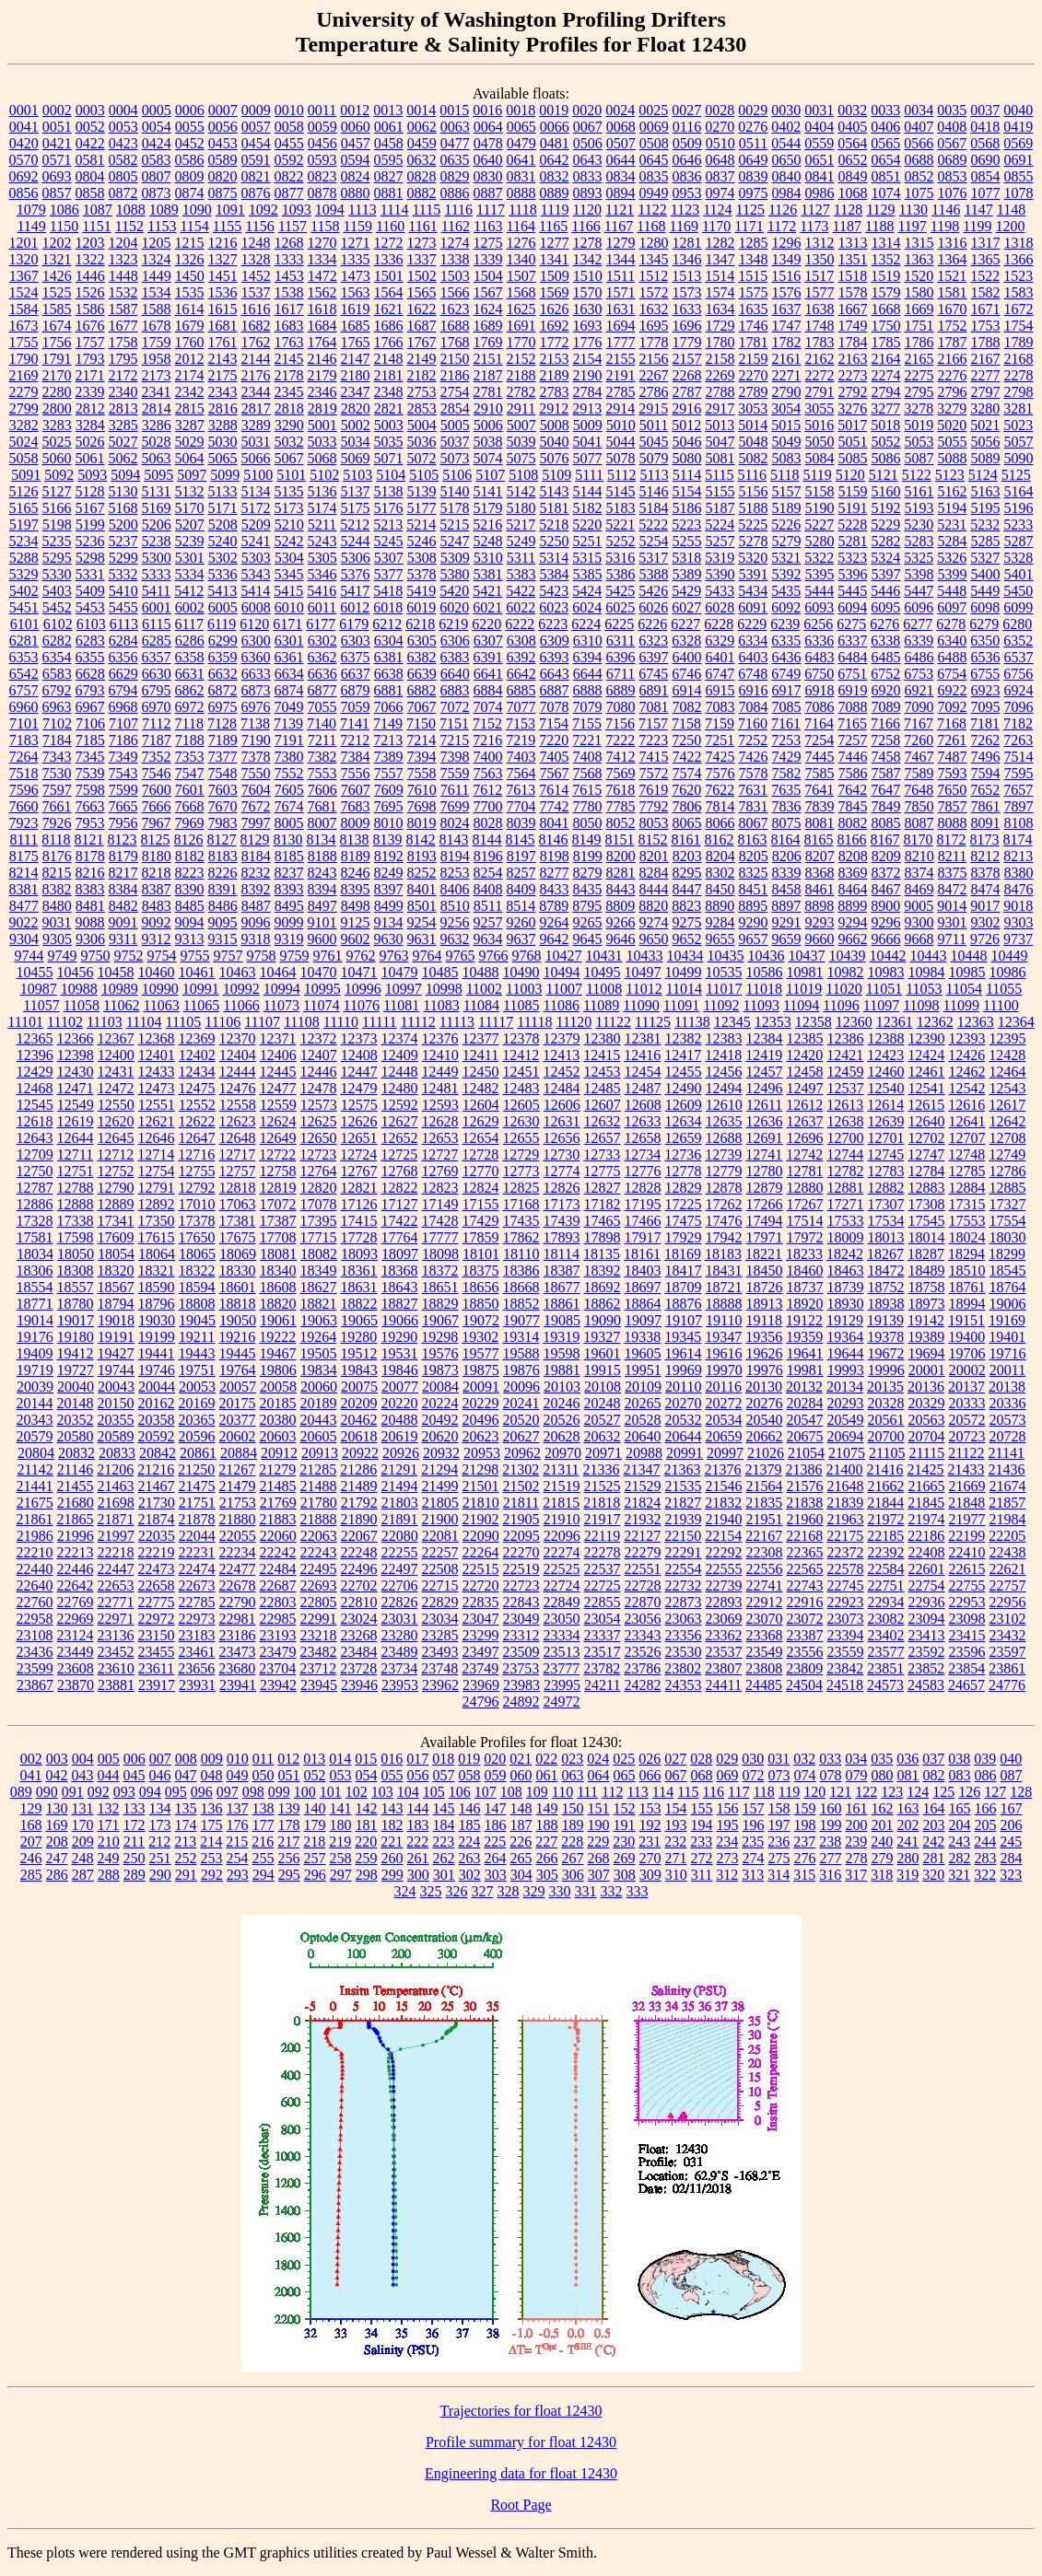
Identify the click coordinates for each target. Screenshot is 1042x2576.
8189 (355, 856)
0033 (885, 110)
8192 (389, 856)
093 (124, 1792)
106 (460, 1792)
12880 (805, 1187)
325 (431, 1891)
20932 (441, 1453)
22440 (35, 1569)
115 (687, 1792)
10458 (116, 972)
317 (856, 1874)
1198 (945, 226)
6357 (156, 657)
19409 (35, 1353)
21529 (643, 1486)
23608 (75, 1668)
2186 (455, 375)
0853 (952, 176)
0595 (389, 160)
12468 (35, 1088)
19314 (520, 1337)
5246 (422, 541)
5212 (354, 524)
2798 (1019, 392)
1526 (90, 292)
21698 (116, 1502)
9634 (488, 939)
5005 (455, 425)
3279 (951, 408)
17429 (480, 1221)
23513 (562, 1652)
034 (856, 1758)
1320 (24, 259)
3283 (57, 425)
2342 (190, 392)
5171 (223, 508)
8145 (520, 839)
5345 (289, 574)
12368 (156, 1038)
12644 (75, 1138)
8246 (355, 872)
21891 (399, 1519)
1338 (455, 259)
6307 (488, 640)
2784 (588, 392)
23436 (35, 1652)
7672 (256, 806)
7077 (521, 707)
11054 (964, 989)
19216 (236, 1337)
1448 (123, 276)
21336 (601, 1469)
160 (831, 1808)
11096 (841, 1005)
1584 (24, 309)
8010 (389, 823)
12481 (440, 1088)
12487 (643, 1088)
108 (511, 1792)
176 (238, 1825)
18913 (764, 1303)
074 (805, 1775)
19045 (197, 1320)
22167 (763, 1536)
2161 (787, 359)
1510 (588, 276)
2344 (256, 392)
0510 (720, 143)
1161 (422, 226)
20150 (116, 1403)
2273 (853, 375)
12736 (682, 1154)
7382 (322, 756)
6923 (986, 690)
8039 (521, 823)
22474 (197, 1569)
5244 (355, 541)
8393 (289, 889)
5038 (488, 441)
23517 (602, 1652)
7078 (554, 707)
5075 (521, 458)
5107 (490, 475)
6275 (851, 624)
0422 (90, 143)
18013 (886, 1237)
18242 (844, 1254)
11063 (161, 1005)
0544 (786, 143)
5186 (687, 508)
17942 (724, 1237)
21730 (156, 1502)
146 (470, 1808)
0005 (156, 110)
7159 (719, 723)
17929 (683, 1237)
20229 (480, 1403)
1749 (853, 325)
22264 (480, 1552)
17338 (75, 1221)
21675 (35, 1502)
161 (857, 1808)
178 (289, 1825)
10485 (440, 972)
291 (186, 1874)
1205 (156, 243)
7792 (654, 806)
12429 (35, 1071)
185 (470, 1825)
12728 (480, 1154)
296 (315, 1874)
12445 (278, 1071)
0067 (588, 126)
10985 (967, 972)
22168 (804, 1536)
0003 (90, 110)
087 (1012, 1775)
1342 (588, 259)
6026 (653, 607)
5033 (322, 441)
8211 (952, 856)
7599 (123, 790)
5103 (357, 475)
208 (57, 1841)
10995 (322, 989)
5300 (156, 557)
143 (392, 1808)
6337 (852, 640)
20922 (360, 1453)
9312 (156, 939)
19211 (197, 1337)
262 (444, 1858)
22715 (440, 1585)
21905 (521, 1519)
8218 (156, 872)
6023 (553, 607)
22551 (643, 1569)
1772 (554, 342)
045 (134, 1775)
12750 (35, 1171)
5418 (388, 591)
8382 (57, 889)
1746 (753, 325)
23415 (967, 1635)
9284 (720, 922)
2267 (654, 375)
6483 (820, 657)
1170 (716, 226)
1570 (588, 292)
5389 (687, 574)
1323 (123, 259)
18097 (399, 1254)
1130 (913, 209)
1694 (621, 325)
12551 (156, 1105)
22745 (845, 1585)
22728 (643, 1585)
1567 (488, 292)
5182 (588, 508)
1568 (521, 292)
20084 (440, 1386)
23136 (116, 1635)
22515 (480, 1569)
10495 (602, 972)
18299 (1007, 1254)
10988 (79, 989)
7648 (918, 790)
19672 (886, 1353)
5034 (355, 441)
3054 (786, 408)
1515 (752, 276)
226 (520, 1841)
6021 (487, 607)
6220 (486, 624)
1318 (1019, 243)
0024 (620, 110)
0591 (256, 160)
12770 (480, 1171)
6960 (24, 707)
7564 (521, 773)
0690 (986, 160)
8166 (852, 839)
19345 (682, 1337)
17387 (278, 1221)
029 (727, 1758)
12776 (643, 1171)
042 (57, 1775)
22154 (723, 1536)
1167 (618, 226)
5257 (720, 541)
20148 (75, 1403)
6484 (853, 657)
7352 (156, 756)
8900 (885, 906)
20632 (602, 1436)
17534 (886, 1221)
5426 (653, 591)
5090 (1019, 458)
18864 (643, 1303)
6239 (785, 624)
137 (238, 1808)
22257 (440, 1552)
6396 (621, 657)
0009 (256, 110)
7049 (289, 707)
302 (470, 1874)
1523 (1018, 276)
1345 (654, 259)
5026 (90, 441)
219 (340, 1841)
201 (883, 1825)
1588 (156, 309)
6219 (453, 624)
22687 (278, 1585)
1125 (750, 209)
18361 (359, 1270)
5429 (686, 591)
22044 (197, 1536)
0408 (951, 126)
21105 (887, 1453)
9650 (654, 939)
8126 (189, 839)
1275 (488, 243)
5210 (289, 524)
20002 (967, 1370)
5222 (653, 524)
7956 (123, 823)
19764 (237, 1370)
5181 (554, 508)
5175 (355, 508)
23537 (724, 1652)
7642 (852, 790)
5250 (554, 541)
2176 (256, 375)
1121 (619, 209)
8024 (455, 823)
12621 (156, 1121)
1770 (521, 342)
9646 (621, 939)
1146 (945, 209)
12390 (926, 1038)
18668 (521, 1287)
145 (444, 1808)
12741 (763, 1154)
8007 (322, 823)
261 (418, 1858)
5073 (455, 458)
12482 (480, 1088)
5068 (322, 458)
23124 (75, 1635)
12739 (723, 1154)
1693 (588, 325)
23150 (156, 1635)
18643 (399, 1287)
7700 (488, 806)
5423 (553, 591)
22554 (683, 1569)
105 (434, 1792)
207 (31, 1841)
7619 (653, 790)
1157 (292, 226)
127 (995, 1792)
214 (211, 1841)
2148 (389, 359)
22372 (845, 1552)
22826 (399, 1602)
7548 (223, 773)
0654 (886, 160)
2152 (521, 359)
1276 (521, 243)
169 (57, 1825)
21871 (116, 1519)
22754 (926, 1585)
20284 (805, 1403)
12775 (602, 1171)
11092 (721, 1005)
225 (495, 1841)
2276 (952, 375)
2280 (57, 392)
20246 (562, 1403)
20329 (926, 1403)
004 (83, 1758)
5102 (324, 475)
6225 (619, 624)
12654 (480, 1138)
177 (263, 1825)
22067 (359, 1536)
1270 (322, 243)
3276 (852, 408)
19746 (156, 1370)
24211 (602, 1685)
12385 (805, 1038)
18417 (683, 1270)
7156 (620, 723)
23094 (926, 1618)
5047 (720, 441)
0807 (156, 176)
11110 (340, 1022)
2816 (223, 408)
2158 (720, 359)
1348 (753, 259)
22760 (35, 1602)
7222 (620, 740)
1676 (90, 325)
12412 (520, 1055)
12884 (967, 1187)
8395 (355, 889)
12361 (894, 1022)
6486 (919, 657)
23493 (440, 1652)
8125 (155, 839)
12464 (1007, 1071)
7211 (322, 740)
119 (789, 1792)
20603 (278, 1436)
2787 (687, 392)
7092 (952, 707)
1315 (919, 243)
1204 (123, 243)
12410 (440, 1055)
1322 (90, 259)
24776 (1007, 1685)
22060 (278, 1536)
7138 (255, 723)
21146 (75, 1469)
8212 (985, 856)
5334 (190, 574)
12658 (643, 1138)
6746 (686, 674)
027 (675, 1758)
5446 (885, 591)
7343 (57, 756)
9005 (918, 906)
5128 (90, 491)
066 (650, 1775)
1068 (853, 193)
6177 (320, 624)
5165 (24, 508)
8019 (422, 823)
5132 (190, 491)
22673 (197, 1585)
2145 (289, 359)
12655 (521, 1138)
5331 (90, 574)
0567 (951, 143)
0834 (621, 176)
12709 (35, 1154)
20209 (359, 1403)
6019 (421, 607)
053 (341, 1775)
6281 (24, 640)
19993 (845, 1370)
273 (728, 1858)
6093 (819, 607)
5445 (852, 591)
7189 (223, 740)
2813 (123, 408)
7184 (57, 740)
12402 (197, 1055)
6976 (256, 707)
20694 (845, 1436)
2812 (90, 408)
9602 (355, 939)
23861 (1007, 1668)
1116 (458, 209)
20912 (279, 1453)
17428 (440, 1221)
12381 (643, 1038)
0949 (654, 193)
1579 (886, 292)
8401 (422, 889)
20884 (238, 1453)
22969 (75, 1618)
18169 (682, 1254)
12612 (804, 1105)
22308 (764, 1552)
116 (713, 1792)
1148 (1011, 209)
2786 (654, 392)
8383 (90, 889)
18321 (156, 1270)
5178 (455, 508)
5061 (90, 458)
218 (314, 1841)
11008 (604, 989)
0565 (885, 143)
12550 (116, 1105)
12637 (805, 1121)
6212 (387, 624)
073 (779, 1775)
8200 (621, 856)
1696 (687, 325)
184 (444, 1825)
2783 (554, 392)
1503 (455, 276)
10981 (805, 972)
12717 (236, 1154)
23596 (967, 1652)
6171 (287, 624)
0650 (787, 160)
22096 (562, 1536)
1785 (886, 342)
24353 (683, 1685)
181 (367, 1825)
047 (186, 1775)
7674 (289, 806)
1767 (422, 342)
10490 (521, 972)
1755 (24, 342)
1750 (886, 325)
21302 (520, 1469)
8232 (256, 872)
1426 (57, 276)
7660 (24, 806)
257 (315, 1858)
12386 (845, 1038)
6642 (521, 674)
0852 (919, 176)
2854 (455, 408)
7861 (986, 806)
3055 (819, 408)
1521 (951, 276)
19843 (359, 1370)
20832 (76, 1453)
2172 (123, 375)
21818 (601, 1502)
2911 (521, 408)
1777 (621, 342)
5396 (853, 574)
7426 (753, 756)
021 (520, 1758)
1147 (978, 209)
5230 (918, 524)
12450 (480, 1071)
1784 (853, 342)
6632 (223, 674)
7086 (820, 707)
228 (572, 1841)
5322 (819, 557)
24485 (763, 1685)
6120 (254, 624)
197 (779, 1825)
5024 (24, 441)
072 (754, 1775)
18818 (237, 1303)
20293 (845, 1403)
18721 (724, 1287)
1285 (753, 243)
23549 (764, 1652)
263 (470, 1858)
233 (701, 1841)
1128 (848, 209)
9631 (422, 939)
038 (959, 1758)
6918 (820, 690)
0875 (223, 193)
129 (31, 1808)
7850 (919, 806)
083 (960, 1775)
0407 (918, 126)
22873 (683, 1602)
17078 (318, 1204)
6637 (355, 674)
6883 (455, 690)
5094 (125, 475)
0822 (289, 176)
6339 (918, 640)
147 (496, 1808)
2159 (753, 359)
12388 (886, 1038)
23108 (35, 1635)
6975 (223, 707)
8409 (521, 889)
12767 (359, 1171)
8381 (24, 889)
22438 (1007, 1552)
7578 (753, 773)
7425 (720, 756)
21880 (237, 1519)
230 (624, 1841)
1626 (554, 309)
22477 (237, 1569)
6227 (685, 624)
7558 (422, 773)
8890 (719, 906)
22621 (1007, 1569)
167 (1012, 1808)
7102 (57, 723)
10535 (724, 972)
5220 (587, 524)
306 (573, 1874)
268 (599, 1858)
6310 (588, 640)
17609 (116, 1237)
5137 (355, 491)
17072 (278, 1204)
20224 (440, 1403)
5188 (753, 508)
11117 (495, 1022)
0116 (687, 126)
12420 (804, 1055)
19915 (602, 1370)
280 (908, 1858)
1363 (919, 259)
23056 (643, 1618)
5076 (554, 458)
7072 (455, 707)
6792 (57, 690)
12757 (237, 1171)
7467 (919, 756)
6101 (25, 624)
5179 (488, 508)
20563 (926, 1420)
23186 (237, 1635)
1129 (880, 209)
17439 (562, 1221)
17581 (35, 1237)
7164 (819, 723)
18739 (845, 1287)
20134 (844, 1386)
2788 (720, 392)
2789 (753, 392)
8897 (786, 906)
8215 (57, 872)
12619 (75, 1121)
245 (1011, 1841)
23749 (480, 1668)
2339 (90, 392)
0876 (256, 193)
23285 (440, 1635)
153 (650, 1808)
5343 (256, 574)
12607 (602, 1105)
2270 (753, 375)
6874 (289, 690)
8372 (886, 872)
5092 (59, 475)
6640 (455, 674)
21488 (318, 1486)
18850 (480, 1303)
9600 (322, 939)
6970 (156, 707)
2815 (190, 408)
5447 (918, 591)
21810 (480, 1502)
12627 (399, 1121)
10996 (363, 989)
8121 (89, 839)
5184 (654, 508)
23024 (359, 1618)
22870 (643, 1602)
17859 (480, 1237)
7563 (488, 773)
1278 (588, 243)
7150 (421, 723)
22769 (75, 1602)
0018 (520, 110)
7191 (289, 740)
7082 (687, 707)
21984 (1007, 1519)
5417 (354, 591)
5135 (289, 491)
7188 (190, 740)
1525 (57, 292)
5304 (289, 557)
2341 (156, 392)
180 (341, 1825)
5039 (521, 441)
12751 (75, 1171)
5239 (190, 541)
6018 (388, 607)
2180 (355, 375)
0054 (156, 126)
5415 (288, 591)
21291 (399, 1469)
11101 (25, 1022)
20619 (399, 1436)
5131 (156, 491)
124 (918, 1792)
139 (289, 1808)
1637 (787, 309)
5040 (554, 441)
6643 (554, 674)
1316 (952, 243)
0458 (389, 143)
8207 (820, 856)
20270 (683, 1403)
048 (212, 1775)
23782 (601, 1668)
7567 (554, 773)
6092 (786, 607)
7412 (621, 756)
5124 (983, 475)
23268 (359, 1635)
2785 (621, 392)
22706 (399, 1585)
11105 (184, 1022)
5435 (786, 591)
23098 (967, 1618)
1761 (223, 342)
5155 (720, 491)
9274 (654, 922)
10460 (156, 972)
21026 (765, 1453)
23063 (683, 1618)
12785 (967, 1171)
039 (985, 1758)
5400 (986, 574)
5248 (488, 541)
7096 (1019, 707)
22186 (925, 1536)
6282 (57, 640)
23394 (845, 1635)
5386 (621, 574)
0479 (521, 143)
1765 (355, 342)
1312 (820, 243)
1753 (986, 325)
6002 (190, 607)
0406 (885, 126)
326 (457, 1891)
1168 (651, 226)
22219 (156, 1552)
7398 (455, 756)
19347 (723, 1337)
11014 (684, 989)
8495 (289, 906)
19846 (399, 1370)
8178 (90, 856)
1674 (57, 325)
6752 (885, 674)
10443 (928, 955)
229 (598, 1841)
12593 (440, 1105)
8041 (554, 823)
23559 (845, 1652)
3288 (223, 425)
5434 (752, 591)
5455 (123, 607)
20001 (926, 1370)
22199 (966, 1536)
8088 (952, 823)
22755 (967, 1585)
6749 (786, 674)
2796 (952, 392)
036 (907, 1758)
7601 (190, 790)
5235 (57, 541)
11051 (884, 989)
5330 (57, 574)
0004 (123, 110)
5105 (424, 475)
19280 (358, 1337)
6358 (190, 657)
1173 (814, 226)
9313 (190, 939)
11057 (41, 1005)
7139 (288, 723)
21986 (35, 1536)
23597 (1007, 1652)
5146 (654, 491)
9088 (90, 922)
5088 (952, 458)
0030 (786, 110)
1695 (654, 325)
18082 (318, 1254)
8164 (786, 839)
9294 (853, 922)
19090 (602, 1320)
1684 (322, 325)
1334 (322, 259)
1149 (31, 226)
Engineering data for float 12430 (521, 2473)
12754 (156, 1171)
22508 (440, 1569)
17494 (764, 1221)
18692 (602, 1287)
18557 (75, 1287)
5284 (952, 541)
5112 (621, 475)
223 (443, 1841)
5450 (1018, 591)
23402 (886, 1635)
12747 (925, 1154)
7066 (389, 707)
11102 (65, 1022)
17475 (683, 1221)
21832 (723, 1502)
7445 (820, 756)
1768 (455, 342)
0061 (389, 126)
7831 (753, 806)
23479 (278, 1652)
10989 (119, 989)
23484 (359, 1652)
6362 (322, 657)
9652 (687, 939)
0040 (1018, 110)
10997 (403, 989)
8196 (488, 856)
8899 (852, 906)
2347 (355, 392)
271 (676, 1858)
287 (83, 1874)
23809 (804, 1668)
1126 (782, 209)
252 (186, 1858)
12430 (75, 1071)
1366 (1019, 259)
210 (109, 1841)
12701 (886, 1138)
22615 (967, 1569)
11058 (82, 1005)
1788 (986, 342)
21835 (763, 1502)
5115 (719, 475)
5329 (24, 574)
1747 (787, 325)
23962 (440, 1685)
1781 (753, 342)
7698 (422, 806)
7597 (57, 790)
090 (47, 1792)
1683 (289, 325)
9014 (951, 906)
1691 (521, 325)
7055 (322, 707)
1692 (554, 325)
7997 (256, 823)
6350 (985, 640)
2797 (986, 392)
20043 (116, 1386)
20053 (197, 1386)
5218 (553, 524)
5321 (786, 557)
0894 (621, 193)
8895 (752, 906)
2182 (422, 375)
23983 (521, 1685)
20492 (440, 1420)
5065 (223, 458)
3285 (123, 425)
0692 (24, 176)
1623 (455, 309)
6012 (354, 607)
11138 (692, 1022)
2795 (919, 392)
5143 (554, 491)
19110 (724, 1320)
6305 (422, 640)
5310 (488, 557)
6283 (90, 640)
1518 (852, 276)
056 (418, 1775)
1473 (355, 276)
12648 (237, 1138)
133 (134, 1808)
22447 (116, 1569)
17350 (156, 1221)
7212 (354, 740)
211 (134, 1841)
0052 (90, 126)
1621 (389, 309)
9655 (720, 939)
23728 (358, 1668)
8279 (588, 872)
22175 (844, 1536)
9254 (422, 922)
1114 (395, 209)
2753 (422, 392)
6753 (918, 674)
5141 (488, 491)
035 (882, 1758)
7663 (90, 806)
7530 (57, 773)
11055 (1004, 989)
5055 (952, 441)
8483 (156, 906)
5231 (951, 524)
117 (738, 1792)
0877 (289, 193)
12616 (966, 1105)
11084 (481, 1005)
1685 (355, 325)
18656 (480, 1287)
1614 (190, 309)
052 (315, 1775)
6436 (787, 657)
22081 (440, 1536)
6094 (852, 607)
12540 (886, 1088)
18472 (886, 1270)
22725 (602, 1585)
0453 (223, 143)
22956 (1007, 1602)
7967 (156, 823)
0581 (90, 160)
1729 (720, 325)
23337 (602, 1635)
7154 (553, 723)
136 (212, 1808)
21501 (480, 1486)
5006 (488, 425)
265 (521, 1858)
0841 (820, 176)
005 (109, 1758)
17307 (886, 1204)
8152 (653, 839)
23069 (724, 1618)
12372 (318, 1038)
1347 (720, 259)
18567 (116, 1287)
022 (546, 1758)
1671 (986, 309)
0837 (720, 176)
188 (547, 1825)
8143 (454, 839)
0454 (256, 143)
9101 (322, 922)
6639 (422, 674)
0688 (919, 160)
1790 (24, 359)
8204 (720, 856)
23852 (925, 1668)
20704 (926, 1436)
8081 (820, 823)
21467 (156, 1486)
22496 (359, 1569)
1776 (588, 342)
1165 (553, 226)
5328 (1018, 557)
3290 (289, 425)
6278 (951, 624)
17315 (967, 1204)
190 (599, 1825)
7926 (57, 823)
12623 (237, 1121)
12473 (156, 1088)
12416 (642, 1055)
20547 (805, 1420)
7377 (223, 756)
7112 (156, 723)
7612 (487, 790)
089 (21, 1792)
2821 (389, 408)
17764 (399, 1237)
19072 (480, 1320)
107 (485, 1792)
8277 (554, 872)
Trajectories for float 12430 (521, 2411)
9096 (256, 922)
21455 (75, 1486)
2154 (588, 359)
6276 (884, 624)
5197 (24, 524)
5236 (90, 541)
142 (367, 1808)
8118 (55, 839)
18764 (1007, 1287)
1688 (455, 325)
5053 (919, 441)
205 (986, 1825)
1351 (853, 259)
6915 (720, 690)
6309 (554, 640)
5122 (916, 475)
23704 (277, 1668)
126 (969, 1792)
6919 (853, 690)
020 (495, 1758)
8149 (587, 839)
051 (289, 1775)
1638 (820, 309)
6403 (753, 657)
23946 (359, 1685)
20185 (278, 1403)
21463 (116, 1486)
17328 (35, 1221)
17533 (845, 1221)
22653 (116, 1585)
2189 (554, 375)
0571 (57, 160)
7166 (885, 723)
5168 (123, 508)
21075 (846, 1453)
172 (134, 1825)
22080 (399, 1536)
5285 (986, 541)
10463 (237, 972)
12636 (764, 1121)
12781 (805, 1171)
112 (612, 1792)
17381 (237, 1221)
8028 (488, 823)
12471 (75, 1088)
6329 (719, 640)
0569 (1018, 143)
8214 (24, 872)
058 (470, 1775)
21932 (643, 1519)
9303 (1019, 922)
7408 (588, 756)
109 (537, 1792)
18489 (926, 1270)
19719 (35, 1370)
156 (728, 1808)
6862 (190, 690)
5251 (588, 541)
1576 (787, 292)
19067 (440, 1320)
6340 (951, 640)
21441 (35, 1486)
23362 (724, 1635)
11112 (418, 1022)
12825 (521, 1187)
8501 (422, 906)
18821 (318, 1303)
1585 (57, 309)
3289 (256, 425)
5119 (816, 475)
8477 (24, 906)
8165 (819, 839)
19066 (399, 1320)
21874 (156, 1519)
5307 (389, 557)
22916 (805, 1602)
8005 (289, 823)
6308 (521, 640)
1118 (523, 209)
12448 (399, 1071)
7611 (454, 790)
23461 (197, 1652)
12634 (683, 1121)
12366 (75, 1038)
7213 (388, 740)
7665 (123, 806)
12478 (318, 1088)
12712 (115, 1154)
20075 (359, 1386)
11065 (201, 1005)
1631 (621, 309)
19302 (480, 1337)
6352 (1018, 640)
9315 (223, 939)
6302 (322, 640)
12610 (724, 1105)
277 (831, 1858)
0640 (488, 160)
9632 (455, 939)
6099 (1018, 607)
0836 (687, 176)
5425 (620, 591)
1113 (362, 209)
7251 (719, 740)
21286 (358, 1469)
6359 (223, 657)
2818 (289, 408)
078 (831, 1775)
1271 (355, 243)
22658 (156, 1585)
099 (279, 1792)
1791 (57, 359)
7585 (820, 773)
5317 (653, 557)
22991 (318, 1618)
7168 (951, 723)
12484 (562, 1088)
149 (547, 1808)
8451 (753, 889)
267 (573, 1858)
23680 (236, 1668)
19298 (439, 1337)
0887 (488, 193)
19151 (966, 1320)
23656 (196, 1668)
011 (263, 1758)
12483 (521, 1088)
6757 (24, 690)
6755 (985, 674)
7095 (986, 707)
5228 (852, 524)
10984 (926, 972)
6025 (620, 607)
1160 (390, 226)
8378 (986, 872)
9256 (455, 922)
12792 (197, 1187)
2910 (488, 408)
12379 (562, 1038)
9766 (494, 955)
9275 (687, 922)
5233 (1018, 524)
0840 (787, 176)
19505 (318, 1353)
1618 (322, 309)
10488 (480, 972)
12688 (724, 1138)
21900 (440, 1519)
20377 (237, 1420)
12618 (35, 1121)
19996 (886, 1370)
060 (521, 1775)
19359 (804, 1337)
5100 (258, 475)
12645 (116, 1138)
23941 (237, 1685)
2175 (223, 375)
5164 (1019, 491)
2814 (156, 408)
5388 (654, 574)
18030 (1007, 1237)
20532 (683, 1420)
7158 (686, 723)
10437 (807, 955)
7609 (389, 790)
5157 (787, 491)
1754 (1019, 325)
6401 (720, 657)
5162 (952, 491)
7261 (951, 740)
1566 (455, 292)
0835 (654, 176)
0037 (985, 110)
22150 (682, 1536)
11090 (641, 1005)
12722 (277, 1154)
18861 (562, 1303)
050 (263, 1775)
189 (573, 1825)
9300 (919, 922)
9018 (1018, 906)
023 (572, 1758)
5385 (588, 574)
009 (212, 1758)
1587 (123, 309)
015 (366, 1758)
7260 (918, 740)
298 (367, 1874)
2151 (488, 359)
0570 (24, 160)
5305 (322, 557)
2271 (787, 375)
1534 (156, 292)
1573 (687, 292)
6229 (752, 624)
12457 (764, 1071)
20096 (521, 1386)
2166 (952, 359)
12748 (966, 1154)
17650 (197, 1237)
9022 (24, 922)
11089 (601, 1005)
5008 (554, 425)
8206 (787, 856)
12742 (804, 1154)
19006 (1007, 1303)
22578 (845, 1569)
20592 (156, 1436)
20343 (35, 1420)
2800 (57, 408)
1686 (389, 325)
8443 (621, 889)
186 (496, 1825)
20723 (967, 1436)
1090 (197, 209)
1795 (123, 359)
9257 (488, 922)
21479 (237, 1486)
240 (882, 1841)
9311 (123, 939)
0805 (123, 176)
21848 (966, 1502)
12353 (773, 1022)
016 (392, 1758)
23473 (237, 1652)
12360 (854, 1022)
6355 (90, 657)
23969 (480, 1685)
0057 (256, 126)
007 (160, 1758)
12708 (1007, 1138)
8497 (322, 906)
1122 (652, 209)
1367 (24, 276)
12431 (116, 1071)
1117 (490, 209)
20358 (156, 1420)
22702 (359, 1585)
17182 (602, 1204)
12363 (975, 1022)
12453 (602, 1071)
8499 (389, 906)
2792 (853, 392)
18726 (764, 1287)
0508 (654, 143)
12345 (732, 1022)
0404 (819, 126)
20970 (562, 1453)
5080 (687, 458)
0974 (720, 193)
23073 (845, 1618)
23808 (763, 1668)
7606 (322, 790)
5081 (720, 458)
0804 (90, 176)
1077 (986, 193)
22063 (318, 1536)
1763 (289, 342)
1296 (787, 243)
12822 (399, 1187)
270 (650, 1858)
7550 (256, 773)
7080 (621, 707)
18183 (723, 1254)
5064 (190, 458)
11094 (801, 1005)
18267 (885, 1254)
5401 (1019, 574)
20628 (562, 1436)
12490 (683, 1088)
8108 (1019, 823)
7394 (422, 756)
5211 (322, 524)
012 (288, 1758)
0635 (455, 160)
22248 (359, 1552)
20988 (644, 1453)
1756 (57, 342)
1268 (289, 243)
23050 (562, 1618)
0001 (24, 110)
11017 (724, 989)
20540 (764, 1420)
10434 (685, 955)
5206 (156, 524)
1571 (621, 292)
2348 (389, 392)
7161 (786, 723)
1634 (720, 309)
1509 (554, 276)
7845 (853, 806)
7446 (853, 756)
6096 (918, 607)
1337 (422, 259)
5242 (289, 541)
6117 (189, 624)
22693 (318, 1585)
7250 (686, 740)
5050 (820, 441)
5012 (686, 425)
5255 (687, 541)
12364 (1016, 1022)
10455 (35, 972)
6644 (588, 674)
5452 (57, 607)
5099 (225, 475)
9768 (527, 955)
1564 (389, 292)
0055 (190, 126)
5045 (654, 441)
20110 (683, 1386)
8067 (753, 823)
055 (392, 1775)
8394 (322, 889)
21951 (764, 1519)
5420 (454, 591)
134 (160, 1808)
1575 (753, 292)
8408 (488, 889)
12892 (156, 1204)
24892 (521, 1701)
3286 (156, 425)
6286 (190, 640)
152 (625, 1808)
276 (805, 1858)
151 (599, 1808)
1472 (322, 276)
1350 (820, 259)
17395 (318, 1221)
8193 (422, 856)
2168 (1019, 359)
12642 (1007, 1121)
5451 (24, 607)
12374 (399, 1038)
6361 (289, 657)
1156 (259, 226)
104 (408, 1792)
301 (444, 1874)
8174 (1018, 839)
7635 (786, 790)
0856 (24, 193)
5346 (322, 574)
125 (943, 1792)
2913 (587, 408)
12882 (886, 1187)
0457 (355, 143)
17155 (480, 1204)
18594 (197, 1287)
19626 (764, 1353)
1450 (190, 276)
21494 (399, 1486)
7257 (852, 740)
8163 (752, 839)
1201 (24, 243)
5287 (1019, 541)
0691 (1019, 160)
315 (804, 1874)
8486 (223, 906)
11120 (573, 1022)
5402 (24, 591)
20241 (521, 1403)
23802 (682, 1668)
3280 (985, 408)
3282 (24, 425)
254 (238, 1858)
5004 (422, 425)
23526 (643, 1652)
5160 (886, 491)
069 (728, 1775)
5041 (588, 441)
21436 (1007, 1469)
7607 (355, 790)
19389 (925, 1337)
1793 (90, 359)
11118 (534, 1022)
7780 (588, 806)
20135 (885, 1386)
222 (417, 1841)
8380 (1019, 872)
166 (986, 1808)
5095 (158, 475)
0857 (57, 193)
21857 (1007, 1502)
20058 (278, 1386)
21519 (562, 1486)
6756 (1018, 674)
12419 (763, 1055)
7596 (24, 790)
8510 (455, 906)
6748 (752, 674)
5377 (389, 574)
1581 (952, 292)
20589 (116, 1436)
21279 (277, 1469)
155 (702, 1808)
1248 (256, 243)
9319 (289, 939)
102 (356, 1792)
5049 (787, 441)
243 (959, 1841)
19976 (764, 1370)
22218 (116, 1552)
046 (160, 1775)
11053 (924, 989)
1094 (330, 209)
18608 (278, 1287)
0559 (819, 143)
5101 (291, 475)
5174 (322, 508)
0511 (753, 143)
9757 (228, 955)
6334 (752, 640)
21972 (886, 1519)
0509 (687, 143)
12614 (885, 1105)
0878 (322, 193)
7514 (1019, 756)
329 (534, 1891)
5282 (886, 541)
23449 (75, 1652)
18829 (440, 1303)
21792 (359, 1502)
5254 (654, 541)
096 (202, 1792)
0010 (289, 110)
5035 (389, 441)
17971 (764, 1237)
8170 (918, 839)
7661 (57, 806)
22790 (237, 1602)
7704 (521, 806)
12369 (197, 1038)
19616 (724, 1353)
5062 (123, 458)
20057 (237, 1386)
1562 (322, 292)
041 (31, 1775)
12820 (318, 1187)
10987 (38, 989)
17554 (1007, 1221)
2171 (90, 375)
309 (650, 1874)
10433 (644, 955)
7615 (587, 790)
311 (701, 1874)
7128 (222, 723)
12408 (359, 1055)
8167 (885, 839)
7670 (223, 806)
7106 (90, 723)
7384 (355, 756)
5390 (720, 574)
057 (444, 1775)
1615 (223, 309)
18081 (278, 1254)
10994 (281, 989)
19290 (399, 1337)
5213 (388, 524)
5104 (390, 475)
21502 (521, 1486)
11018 (764, 989)
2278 (1019, 375)
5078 (621, 458)
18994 (967, 1303)
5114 (687, 475)
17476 (724, 1221)
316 (830, 1874)
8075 (787, 823)
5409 (90, 591)
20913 (319, 1453)
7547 (190, 773)
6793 (90, 690)
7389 (389, 756)
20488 (399, 1420)
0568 (985, 143)
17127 (399, 1204)
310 (676, 1874)
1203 (90, 243)
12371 (278, 1038)
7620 (686, 790)
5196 (1019, 508)
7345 (90, 756)
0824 (355, 176)
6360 (256, 657)
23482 (318, 1652)
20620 (440, 1436)
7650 (951, 790)
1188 (879, 226)
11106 (222, 1022)
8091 (986, 823)
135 (186, 1808)
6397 (654, 657)
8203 (687, 856)
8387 (156, 889)
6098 (985, 607)
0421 (57, 143)
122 (866, 1792)
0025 (653, 110)
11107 (262, 1022)
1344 (621, 259)
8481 (90, 906)
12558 (237, 1105)
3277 (885, 408)
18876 (683, 1303)
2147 (355, 359)
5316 (620, 557)
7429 (787, 756)
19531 (399, 1353)
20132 (804, 1386)
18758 (926, 1287)
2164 (886, 359)
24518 (844, 1685)
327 (483, 1891)
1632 (654, 309)
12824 (480, 1187)
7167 (918, 723)
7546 (156, 773)
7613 (520, 790)
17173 (562, 1204)
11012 (643, 989)
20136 (925, 1386)
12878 (724, 1187)
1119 (555, 209)
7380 (289, 756)
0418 (985, 126)
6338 (885, 640)
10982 (845, 972)
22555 (724, 1569)
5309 (455, 557)
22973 (197, 1618)
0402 (786, 126)
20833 (117, 1453)
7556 (355, 773)
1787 (952, 342)
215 (237, 1841)
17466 (643, 1221)
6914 (687, 690)
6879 (355, 690)
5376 (355, 574)
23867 (35, 1685)
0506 (588, 143)
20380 (278, 1420)
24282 (643, 1685)
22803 (278, 1602)
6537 (1019, 657)
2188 (521, 375)
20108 (602, 1386)
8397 (389, 889)
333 (637, 1891)
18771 (35, 1303)
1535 (190, 292)
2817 (256, 408)
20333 (967, 1403)
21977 (967, 1519)
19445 (237, 1353)
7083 (720, 707)
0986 (820, 193)
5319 (719, 557)
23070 (764, 1618)
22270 (521, 1552)
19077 (521, 1320)
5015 (786, 425)
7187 (156, 740)
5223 (686, 524)
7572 (654, 773)
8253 (455, 872)
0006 (190, 110)
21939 (683, 1519)
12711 (75, 1154)
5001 (322, 425)
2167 (986, 359)
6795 (156, 690)
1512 (653, 276)
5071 (389, 458)
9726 (985, 939)
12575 (359, 1105)
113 (637, 1792)
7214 (421, 740)
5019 (918, 425)
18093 (359, 1254)
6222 (519, 624)
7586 (853, 773)
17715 (318, 1237)
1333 (289, 259)
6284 (123, 640)
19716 (1007, 1353)
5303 (256, 557)
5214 (421, 524)
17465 (602, 1221)
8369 (853, 872)
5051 (853, 441)
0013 (388, 110)
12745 (885, 1154)
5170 (190, 508)
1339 (488, 259)
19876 (521, 1370)
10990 (160, 989)
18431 (724, 1270)
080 (883, 1775)
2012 (190, 359)
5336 (223, 574)
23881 (116, 1685)
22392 (886, 1552)
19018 (116, 1320)
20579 (35, 1436)
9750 (96, 955)
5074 (488, 458)
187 (521, 1825)
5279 (787, 541)
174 (186, 1825)
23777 (561, 1668)
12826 (562, 1187)
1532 (123, 292)
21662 (886, 1486)
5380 (455, 574)
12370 (237, 1038)
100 (305, 1792)
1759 (156, 342)
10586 (764, 972)
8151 (620, 839)
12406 (278, 1055)
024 (598, 1758)
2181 (389, 375)
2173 (156, 375)
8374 (919, 872)
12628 (440, 1121)
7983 (223, 823)
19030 (156, 1320)
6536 (986, 657)
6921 (919, 690)
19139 (885, 1320)
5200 (123, 524)
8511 (488, 906)
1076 (952, 193)
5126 (24, 491)
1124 (717, 209)
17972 (805, 1237)
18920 (805, 1303)
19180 (75, 1337)
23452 (116, 1652)
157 (754, 1808)
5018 (885, 425)
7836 (787, 806)
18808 (197, 1303)
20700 (886, 1436)
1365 (986, 259)
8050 (588, 823)
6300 (256, 640)
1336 (389, 259)
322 (985, 1874)
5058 (24, 458)
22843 (521, 1602)
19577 (480, 1353)
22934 (886, 1602)
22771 (116, 1602)
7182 (1018, 723)
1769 (488, 342)
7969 (190, 823)
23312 (521, 1635)
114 (662, 1792)
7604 (256, 790)
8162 (719, 839)
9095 (223, 922)
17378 (197, 1221)
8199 (588, 856)
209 (83, 1841)
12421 (844, 1055)
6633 (256, 674)
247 (57, 1858)
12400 (116, 1055)
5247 (455, 541)
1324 (156, 259)
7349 (123, 756)
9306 (90, 939)
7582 (787, 773)
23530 (683, 1652)
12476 (237, 1088)
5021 (985, 425)
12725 (399, 1154)
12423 (885, 1055)
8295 (687, 872)
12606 (562, 1105)
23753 (520, 1668)
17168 (521, 1204)
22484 (278, 1569)
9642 (554, 939)
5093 (92, 475)
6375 (355, 657)
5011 (653, 425)
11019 (804, 989)
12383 (724, 1038)
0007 (223, 110)
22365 (805, 1552)
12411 (480, 1055)
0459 (422, 143)
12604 (480, 1105)
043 (83, 1775)
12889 (116, 1204)
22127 (642, 1536)
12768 (399, 1171)
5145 (621, 491)
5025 (57, 441)
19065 (359, 1320)
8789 (553, 906)
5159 (853, 491)
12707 (967, 1138)
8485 (190, 906)
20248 (602, 1403)
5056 (986, 441)
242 (933, 1841)
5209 (256, 524)
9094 (190, 922)
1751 (919, 325)
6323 (653, 640)
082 (934, 1775)
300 (418, 1874)
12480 (399, 1088)
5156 (753, 491)
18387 (562, 1270)
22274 (562, 1552)
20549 (845, 1420)
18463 (845, 1270)
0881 (389, 193)
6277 (917, 624)
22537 (602, 1569)
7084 (753, 707)
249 (109, 1858)
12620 (116, 1121)
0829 (455, 176)
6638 (389, 674)
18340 (278, 1270)
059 (496, 1775)
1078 (1019, 193)
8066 (720, 823)
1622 (422, 309)
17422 (399, 1221)
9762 (361, 955)
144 (418, 1808)
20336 (1007, 1403)
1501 (389, 276)
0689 (952, 160)
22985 (278, 1618)
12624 (278, 1121)
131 (83, 1808)
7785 (621, 806)
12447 (359, 1071)
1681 (223, 325)
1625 (521, 309)
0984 (787, 193)
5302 (223, 557)
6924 (1019, 690)
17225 (683, 1204)
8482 (123, 906)
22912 (764, 1602)
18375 (480, 1270)
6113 (124, 624)
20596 (197, 1436)
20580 (75, 1436)
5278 (753, 541)
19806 (278, 1370)
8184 (256, 856)
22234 (237, 1552)
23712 (317, 1668)
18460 (805, 1270)
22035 (156, 1536)
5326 (951, 557)
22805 (318, 1602)
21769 (278, 1502)
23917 (156, 1685)
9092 (156, 922)
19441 (156, 1353)
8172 (951, 839)
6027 (686, 607)
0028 (719, 110)
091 (73, 1792)
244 (985, 1841)
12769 (440, 1171)
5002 (355, 425)
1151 (96, 226)
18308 (75, 1270)
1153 (161, 226)
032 (804, 1758)
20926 (400, 1453)
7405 (554, 756)
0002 (57, 110)
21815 (561, 1502)
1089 (164, 209)
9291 (787, 922)
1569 (554, 292)
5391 (753, 574)
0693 (57, 176)
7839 (820, 806)
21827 (682, 1502)
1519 (885, 276)
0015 (454, 110)
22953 (967, 1602)
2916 (686, 408)
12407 (318, 1055)
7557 (389, 773)
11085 (521, 1005)
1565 (422, 292)
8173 (985, 839)
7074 (488, 707)
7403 (521, 756)
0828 (422, 176)
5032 (289, 441)
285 (31, 1874)
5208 (223, 524)
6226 (652, 624)
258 (341, 1858)
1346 (687, 259)
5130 (123, 491)
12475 (197, 1088)
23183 (197, 1635)
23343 (643, 1635)
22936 (926, 1602)
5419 (421, 591)
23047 (480, 1618)
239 (856, 1841)
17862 (521, 1237)
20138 (1007, 1386)
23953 (399, 1685)
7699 (455, 806)
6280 (1017, 624)
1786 (919, 342)
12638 (845, 1121)
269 (625, 1858)
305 (547, 1874)
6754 (951, 674)
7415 (654, 756)
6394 (588, 657)
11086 (562, 1005)
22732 (683, 1585)
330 (560, 1891)
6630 (156, 674)
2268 (687, 375)
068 (702, 1775)
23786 (642, 1668)
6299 (223, 640)
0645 (654, 160)
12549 (75, 1105)
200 (857, 1825)
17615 (156, 1237)
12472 (116, 1088)
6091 (752, 607)
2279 (24, 392)
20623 (480, 1436)
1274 (455, 243)
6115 (156, 624)
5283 (919, 541)
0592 (289, 160)
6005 (223, 607)
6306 (455, 640)
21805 (440, 1502)
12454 (643, 1071)
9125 (355, 922)
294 (263, 1874)
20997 (725, 1453)
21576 (805, 1486)
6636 (322, 674)
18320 (116, 1270)
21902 (480, 1519)
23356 (683, 1635)
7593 (952, 773)
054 (367, 1775)
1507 (521, 276)
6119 (221, 624)
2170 (57, 375)
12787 (35, 1187)
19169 (1007, 1320)
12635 (724, 1121)
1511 (620, 276)
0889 (554, 193)
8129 (255, 839)
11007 (563, 989)
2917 (719, 408)
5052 (886, 441)
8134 (321, 839)
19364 (844, 1337)
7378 (256, 756)
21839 (844, 1502)
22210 (35, 1552)
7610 (422, 790)
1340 (521, 259)
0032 (852, 110)
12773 (521, 1171)
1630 (588, 309)
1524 (24, 292)
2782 (521, 392)
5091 (26, 475)
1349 (787, 259)
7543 (123, 773)
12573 (318, 1105)
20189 (318, 1403)
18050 (75, 1254)
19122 (804, 1320)
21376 (723, 1469)
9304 (24, 939)
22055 (237, 1536)
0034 (918, 110)
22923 (845, 1602)
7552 (289, 773)
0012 (354, 110)
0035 (951, 110)
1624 (488, 309)
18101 (480, 1254)
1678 (156, 325)
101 (331, 1792)
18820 (278, 1303)
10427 (563, 955)
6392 (521, 657)
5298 (90, 557)
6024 (587, 607)
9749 (62, 955)
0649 (753, 160)
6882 (422, 690)
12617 (1007, 1105)
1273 (422, 243)
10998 (444, 989)
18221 (763, 1254)
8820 (653, 906)
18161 (642, 1254)
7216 (487, 740)
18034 (35, 1254)
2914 (620, 408)
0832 (554, 176)
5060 (57, 458)
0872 (123, 193)
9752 (129, 955)
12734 (642, 1154)
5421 (487, 591)
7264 (24, 756)
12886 (35, 1204)
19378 (885, 1337)
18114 (562, 1254)
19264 (317, 1337)
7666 (156, 806)
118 (763, 1792)
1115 (426, 209)
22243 (318, 1552)
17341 (116, 1221)
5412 (189, 591)
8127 (222, 839)
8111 (23, 839)
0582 (123, 160)
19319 (561, 1337)
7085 (787, 707)
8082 (853, 823)
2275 (919, 375)
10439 (847, 955)
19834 (318, 1370)
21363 (682, 1469)
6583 (57, 674)
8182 (190, 856)
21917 (602, 1519)
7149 (388, 723)
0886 (455, 193)
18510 (967, 1270)
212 (159, 1841)
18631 (359, 1287)
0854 (986, 176)
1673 (24, 325)
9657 (753, 939)
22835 (480, 1602)
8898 (819, 906)
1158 (324, 226)
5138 (389, 491)
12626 (359, 1121)
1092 (263, 209)
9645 (588, 939)
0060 (355, 126)
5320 (752, 557)
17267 (805, 1204)
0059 (322, 126)
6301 (289, 640)
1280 (654, 243)
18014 (926, 1237)
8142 (421, 839)
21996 (75, 1536)
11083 (441, 1005)
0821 (256, 176)
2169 (24, 375)
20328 (886, 1403)
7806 (687, 806)
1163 (488, 226)
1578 (853, 292)
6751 (852, 674)
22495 (318, 1569)
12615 (925, 1105)
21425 (925, 1469)
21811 (521, 1502)
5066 (256, 458)
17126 (359, 1204)
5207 (190, 524)
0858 (90, 193)
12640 (926, 1121)
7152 (487, 723)
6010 (289, 607)
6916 (753, 690)
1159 (357, 226)
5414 (255, 591)
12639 (886, 1121)
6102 (58, 624)
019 (469, 1758)
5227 (819, 524)
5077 (588, 458)
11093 (761, 1005)
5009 (588, 425)
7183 (24, 740)
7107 (123, 723)
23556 (805, 1652)
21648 (845, 1486)
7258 (885, 740)
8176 (57, 856)
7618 (620, 790)
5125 (1016, 475)
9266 (621, 922)
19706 (967, 1353)
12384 (764, 1038)
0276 (752, 126)
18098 (440, 1254)
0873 (156, 193)
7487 (952, 756)
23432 (1007, 1635)
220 (366, 1841)
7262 (985, 740)
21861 (35, 1519)
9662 (853, 939)
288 (109, 1874)
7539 (90, 773)
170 (83, 1825)
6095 (885, 607)
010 (238, 1758)
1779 (687, 342)
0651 (820, 160)
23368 (764, 1635)
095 (176, 1792)
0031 (819, 110)
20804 (36, 1453)
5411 (156, 591)
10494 (562, 972)
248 (83, 1858)
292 (212, 1874)
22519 (521, 1569)
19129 (844, 1320)
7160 (752, 723)
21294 (439, 1469)
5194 (952, 508)
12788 (75, 1187)
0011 (322, 110)
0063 (455, 126)
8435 (588, 889)
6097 (951, 607)
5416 (321, 591)
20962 (522, 1453)
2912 (553, 408)
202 (908, 1825)
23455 (156, 1652)
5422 (520, 591)
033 (830, 1758)
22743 (805, 1585)
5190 (820, 508)
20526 (562, 1420)
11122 (613, 1022)
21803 (399, 1502)
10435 (726, 955)
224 (469, 1841)
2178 (289, 375)
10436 (766, 955)
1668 (886, 309)
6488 (952, 657)
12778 (683, 1171)
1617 (289, 309)
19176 (35, 1337)
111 (587, 1792)
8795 (587, 906)
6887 (554, 690)
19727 (75, 1370)
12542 (967, 1088)
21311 (561, 1469)
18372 (440, 1270)
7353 (190, 756)
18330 (237, 1270)
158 (779, 1808)
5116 (752, 475)
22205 (1007, 1536)
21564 (764, 1486)
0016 (487, 110)
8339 (787, 872)
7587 (886, 773)
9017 (985, 906)
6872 (223, 690)
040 (1011, 1758)
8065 (687, 823)
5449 (985, 591)
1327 (223, 259)
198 (805, 1825)
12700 (845, 1138)
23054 (602, 1618)
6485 (886, 657)
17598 (75, 1237)
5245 (389, 541)
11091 (681, 1005)
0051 (57, 126)
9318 (256, 939)
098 (253, 1792)
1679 (190, 325)
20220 (399, 1403)
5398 (919, 574)
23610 (116, 1668)
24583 (925, 1685)
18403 (643, 1270)
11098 (921, 1005)
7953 (90, 823)
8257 (521, 872)
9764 (427, 955)
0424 (156, 143)
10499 (683, 972)
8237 (289, 872)
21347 (642, 1469)
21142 (35, 1469)
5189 (787, 508)
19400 (966, 1337)
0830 (488, 176)
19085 (562, 1320)
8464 (853, 889)
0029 (752, 110)
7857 (952, 806)
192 (650, 1825)
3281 (1018, 408)
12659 (683, 1138)
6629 (123, 674)
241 (907, 1841)
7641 (819, 790)
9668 (919, 939)
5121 (883, 475)
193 (676, 1825)
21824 (642, 1502)
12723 (317, 1154)
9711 (952, 939)
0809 (190, 176)
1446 (90, 276)
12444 (237, 1071)
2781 (488, 392)
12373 (359, 1038)
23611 (156, 1668)
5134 (256, 491)
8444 (654, 889)
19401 (1007, 1337)
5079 (654, 458)
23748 (439, 1668)
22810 (359, 1602)
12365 (35, 1038)
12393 (967, 1038)
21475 (197, 1486)
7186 (123, 740)
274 (754, 1858)
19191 (116, 1337)
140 (315, 1808)
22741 (764, 1585)
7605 (289, 790)
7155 (587, 723)
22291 (683, 1552)
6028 (719, 607)
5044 (621, 441)
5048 (753, 441)
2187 (488, 375)
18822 (359, 1303)
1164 (521, 226)
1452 (256, 276)
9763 (394, 955)
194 (702, 1825)
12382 (683, 1038)
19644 (845, 1353)
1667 (853, 309)
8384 (123, 889)
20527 (602, 1420)
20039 (35, 1386)
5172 (256, 508)
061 (547, 1775)
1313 (853, 243)
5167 (90, 508)
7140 (321, 723)
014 (340, 1758)
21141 (1006, 1453)
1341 (554, 259)
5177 (422, 508)
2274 (886, 375)
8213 (1018, 856)
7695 (389, 806)
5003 (389, 425)
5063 (156, 458)
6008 (256, 607)
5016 (819, 425)
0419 (1018, 126)
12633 (643, 1121)
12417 (682, 1055)
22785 (197, 1602)
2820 (355, 408)
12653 (440, 1138)
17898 (602, 1237)
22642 (75, 1585)
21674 (1007, 1486)
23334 (562, 1635)
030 (753, 1758)
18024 (967, 1237)
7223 (653, 740)
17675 (237, 1237)
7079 (588, 707)
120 (814, 1792)
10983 (886, 972)
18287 (925, 1254)
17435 (521, 1221)
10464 (278, 972)
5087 (919, 458)
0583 (156, 160)
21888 (318, 1519)
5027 (123, 441)
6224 (586, 624)
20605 (318, 1436)
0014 (421, 110)
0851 (886, 176)
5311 (521, 557)
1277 (554, 243)
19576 (440, 1353)
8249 (389, 872)
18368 (399, 1270)
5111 (589, 475)
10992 (241, 989)
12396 (35, 1055)
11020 (843, 989)
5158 (820, 491)
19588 (521, 1353)
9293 (820, 922)
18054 (116, 1254)
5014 (752, 425)
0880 (355, 193)
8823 (686, 906)
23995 (562, 1685)
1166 (585, 226)
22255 (399, 1552)
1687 (422, 325)
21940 (724, 1519)
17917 (643, 1237)
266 (547, 1858)
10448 (969, 955)
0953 (687, 193)
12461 (926, 1071)
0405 (852, 126)
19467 (278, 1353)
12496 (764, 1088)
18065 (197, 1254)
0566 (918, 143)
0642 (554, 160)
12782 (845, 1171)
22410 (967, 1552)
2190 (588, 375)
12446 (318, 1071)
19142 (925, 1320)
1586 (90, 309)
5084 (820, 458)
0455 (289, 143)
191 (625, 1825)
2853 (422, 408)
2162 (820, 359)
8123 (122, 839)
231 (649, 1841)
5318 (686, 557)
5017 (852, 425)
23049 (521, 1618)
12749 (1007, 1154)
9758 (261, 955)
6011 (322, 607)
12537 (845, 1088)
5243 (322, 541)
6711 (620, 674)
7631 (752, 790)
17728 (359, 1237)
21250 (196, 1469)
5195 (986, 508)
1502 (422, 276)
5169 (156, 508)
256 (289, 1858)
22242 (278, 1552)
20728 (1007, 1436)
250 (134, 1858)
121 (840, 1792)
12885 (1007, 1187)
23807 (723, 1668)
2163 (853, 359)
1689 (488, 325)
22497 (399, 1569)
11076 (361, 1005)
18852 (521, 1303)
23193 (278, 1635)
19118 (764, 1320)
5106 (457, 475)
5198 (57, 524)
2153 (554, 359)
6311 (620, 640)
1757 (90, 342)
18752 (886, 1287)
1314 (886, 243)
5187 (720, 508)
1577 (820, 292)
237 (804, 1841)
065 (625, 1775)
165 (960, 1808)
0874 (190, 193)
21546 (724, 1486)
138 (263, 1808)
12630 (521, 1121)
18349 (318, 1270)
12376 (440, 1038)
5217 (520, 524)
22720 (480, 1585)
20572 (967, 1420)
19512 (359, 1353)
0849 (853, 176)
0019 (553, 110)
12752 (116, 1171)
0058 (289, 126)
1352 (886, 259)
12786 (1007, 1171)
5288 (24, 557)
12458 (805, 1071)
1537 (256, 292)
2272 (820, 375)
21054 (806, 1453)
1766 (389, 342)
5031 (256, 441)
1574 (720, 292)
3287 (190, 425)
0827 (389, 176)
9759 (295, 955)
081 (908, 1775)
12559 (278, 1105)
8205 (753, 856)
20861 (198, 1453)
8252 (422, 872)
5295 (57, 557)
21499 (440, 1486)
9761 (328, 955)
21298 (480, 1469)
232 (675, 1841)
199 (831, 1825)
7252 (752, 740)
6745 (653, 674)
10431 (604, 955)
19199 (156, 1337)
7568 (588, 773)
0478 (488, 143)
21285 (317, 1469)
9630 (389, 939)
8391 (223, 889)
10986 (1007, 972)
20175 (237, 1403)
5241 (256, 541)
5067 (289, 458)
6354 (57, 657)
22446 (75, 1569)
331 (586, 1891)
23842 (844, 1668)
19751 (197, 1370)
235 (753, 1841)
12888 (75, 1204)
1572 (654, 292)
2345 (289, 392)
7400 (488, 756)
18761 (967, 1287)
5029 (190, 441)
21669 (967, 1486)
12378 (521, 1038)
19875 (480, 1370)
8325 (753, 872)
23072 (805, 1618)
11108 (302, 1022)
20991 (684, 1453)
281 (934, 1858)
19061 (278, 1320)
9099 (289, 922)
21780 (318, 1502)
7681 (322, 806)
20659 (724, 1436)
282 (960, 1858)
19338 (642, 1337)
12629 (480, 1121)
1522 (985, 276)
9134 (389, 922)
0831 (521, 176)
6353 (24, 657)
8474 (986, 889)
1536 (223, 292)
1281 (687, 243)
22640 (35, 1585)
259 (367, 1858)
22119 (602, 1536)
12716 (196, 1154)
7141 (354, 723)
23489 (399, 1652)
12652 (399, 1138)
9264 (554, 922)
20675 (805, 1436)
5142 (521, 491)
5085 (853, 458)
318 (882, 1874)
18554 (35, 1287)
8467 (886, 889)
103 (382, 1792)
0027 (686, 110)
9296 (886, 922)
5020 (951, 425)
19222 (277, 1337)
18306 (35, 1270)
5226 (786, 524)
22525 (562, 1569)
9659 (787, 939)
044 (109, 1775)
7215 (454, 740)
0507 (621, 143)
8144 (487, 839)
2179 (322, 375)
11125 (653, 1022)
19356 (763, 1337)
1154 (194, 226)
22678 (237, 1585)
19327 (601, 1337)
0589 (223, 160)
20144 (35, 1403)
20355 (116, 1420)
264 (496, 1858)
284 (1012, 1858)
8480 (57, 906)
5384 (554, 574)
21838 (804, 1502)
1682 (256, 325)
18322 (197, 1270)
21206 (115, 1469)
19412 (75, 1353)
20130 (763, 1386)
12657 (602, 1138)
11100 (1001, 1005)
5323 (852, 557)
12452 (562, 1071)
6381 (389, 657)
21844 (885, 1502)
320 (933, 1874)
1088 (131, 209)
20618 (359, 1436)
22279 (643, 1552)
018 (443, 1758)
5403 (57, 591)
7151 (454, 723)
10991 (200, 989)
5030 (223, 441)
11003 (524, 989)
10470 (318, 972)
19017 (75, 1320)
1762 (256, 342)
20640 (643, 1436)
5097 (191, 475)
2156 (654, 359)
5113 (653, 475)
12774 (562, 1171)
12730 (561, 1154)
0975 (753, 193)
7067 (422, 707)
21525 (602, 1486)
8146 (553, 839)
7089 (886, 707)
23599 (35, 1668)
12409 (399, 1055)
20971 (603, 1453)
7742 (554, 806)
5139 (422, 491)
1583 (1019, 292)
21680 (75, 1502)
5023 (1018, 425)
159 (805, 1808)
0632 (422, 160)
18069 (237, 1254)
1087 (97, 209)
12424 (925, 1055)
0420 (24, 143)
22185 (885, 1536)
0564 (852, 143)
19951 (643, 1370)
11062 (121, 1005)
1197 (911, 226)
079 (857, 1775)
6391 (488, 657)
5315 (587, 557)
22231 (197, 1552)
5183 (621, 508)
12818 (237, 1187)
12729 (520, 1154)
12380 (602, 1038)
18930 (845, 1303)
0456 (322, 143)
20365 (197, 1420)
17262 (724, 1204)
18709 (683, 1287)
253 (212, 1858)
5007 (521, 425)
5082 (753, 458)
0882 (422, 193)
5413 (222, 591)
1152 (129, 226)
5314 (553, 557)
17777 (440, 1237)
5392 (787, 574)
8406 (455, 889)
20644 (683, 1436)
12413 (561, 1055)
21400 (844, 1469)
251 (160, 1858)
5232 (985, 524)
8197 (521, 856)
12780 (764, 1171)
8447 (687, 889)
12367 (116, 1038)
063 (573, 1775)
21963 (845, 1519)
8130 (288, 839)
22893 (724, 1602)
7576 (720, 773)
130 (57, 1808)
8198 (554, 856)
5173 (289, 508)
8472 (952, 889)
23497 (480, 1652)
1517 (819, 276)
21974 (926, 1519)
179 (315, 1825)
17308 (926, 1204)
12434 (197, 1071)
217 (288, 1841)
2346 (322, 392)
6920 (886, 690)
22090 (480, 1536)
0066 (554, 126)
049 (238, 1775)
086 (986, 1775)
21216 (155, 1469)
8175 (24, 856)
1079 (31, 209)
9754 (162, 955)
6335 (786, 640)
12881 (845, 1187)
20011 (1007, 1370)
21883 (278, 1519)
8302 (720, 872)
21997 (116, 1536)
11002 (484, 989)
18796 (156, 1303)
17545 (926, 1221)
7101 (24, 723)
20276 (764, 1403)
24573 (885, 1685)
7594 (986, 773)
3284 (90, 425)
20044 (156, 1386)
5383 (521, 574)
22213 (75, 1552)
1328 (256, 259)
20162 (156, 1403)
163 (908, 1808)
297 (341, 1874)
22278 (602, 1552)
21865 (75, 1519)
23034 (440, 1618)
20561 (886, 1420)
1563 (355, 292)
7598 (90, 790)
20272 (724, 1403)
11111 (379, 1022)
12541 (926, 1088)
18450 (764, 1270)
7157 (653, 723)
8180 (156, 856)
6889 (621, 690)
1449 (156, 276)
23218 (318, 1635)
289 (134, 1874)
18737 (805, 1287)
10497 (643, 972)
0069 (654, 126)
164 (934, 1808)
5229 (885, 524)
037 (933, 1758)
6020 (454, 607)
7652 (985, 790)
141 (341, 1808)
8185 (289, 856)
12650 (318, 1138)
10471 (359, 972)
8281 (621, 872)
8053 (654, 823)
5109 (556, 475)
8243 (322, 872)
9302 (986, 922)
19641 (805, 1353)
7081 (654, 707)
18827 (399, 1303)
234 (727, 1841)
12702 (926, 1138)
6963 (57, 707)
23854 (966, 1668)
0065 (521, 126)
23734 (399, 1668)
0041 (24, 126)
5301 (190, 557)
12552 (197, 1105)
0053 (123, 126)
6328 (686, 640)
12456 (724, 1071)
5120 (850, 475)
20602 (237, 1436)
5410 (123, 591)
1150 (64, 226)
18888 (724, 1303)
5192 (886, 508)
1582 (986, 292)
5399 (952, 574)
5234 (24, 541)
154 (676, 1808)
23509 (521, 1652)
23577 (886, 1652)
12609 (683, 1105)
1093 (296, 209)
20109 (643, 1386)
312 (727, 1874)
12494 (724, 1088)
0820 (223, 176)
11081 (401, 1005)
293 (238, 1874)
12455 (683, 1071)
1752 (952, 325)
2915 (653, 408)
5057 (1019, 441)
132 (109, 1808)
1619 (355, 309)
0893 (588, 193)
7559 (455, 773)
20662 (764, 1436)
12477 (278, 1088)
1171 (748, 226)
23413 (926, 1635)
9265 (588, 922)
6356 (123, 657)
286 (57, 1874)
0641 (521, 160)
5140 (455, 491)
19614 (683, 1353)
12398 (75, 1055)
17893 (562, 1237)
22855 (602, 1602)
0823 (322, 176)
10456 (75, 972)
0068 (621, 126)
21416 (885, 1469)
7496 (986, 756)
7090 (919, 707)
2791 (820, 392)
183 (418, 1825)
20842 (157, 1453)
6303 (355, 640)
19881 (562, 1370)
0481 (554, 143)
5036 (422, 441)
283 (986, 1858)
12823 (440, 1187)
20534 (724, 1420)
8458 (787, 889)
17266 (764, 1204)
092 (99, 1792)
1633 (687, 309)
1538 (289, 292)
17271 (845, 1204)
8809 (620, 906)
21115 (926, 1453)
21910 (562, 1519)
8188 (322, 856)
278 (857, 1858)
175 (212, 1825)
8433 (554, 889)
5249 (521, 541)
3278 (918, 408)
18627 (318, 1287)
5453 (90, 607)
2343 (223, 392)
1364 (952, 259)
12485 (602, 1088)
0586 (190, 160)
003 (57, 1758)
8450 (720, 889)
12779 (724, 1171)
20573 (1007, 1420)
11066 (241, 1005)
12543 (1007, 1088)
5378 (422, 574)
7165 (852, 723)
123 (892, 1792)
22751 (886, 1585)
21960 (805, 1519)
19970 (724, 1370)
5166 (57, 508)
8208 (853, 856)
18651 (440, 1287)
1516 (786, 276)
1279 (621, 243)
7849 (886, 806)
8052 (621, 823)
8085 (886, 823)
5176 (389, 508)
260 (392, 1858)
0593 (322, 160)
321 (959, 1874)
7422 (687, 756)
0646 (687, 160)
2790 (787, 392)
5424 (587, 591)
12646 (156, 1138)
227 (546, 1841)
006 (134, 1758)
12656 (562, 1138)
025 (624, 1758)
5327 (985, 557)
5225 (752, 524)
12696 (805, 1138)
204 (960, 1825)
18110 (521, 1254)
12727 (439, 1154)
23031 (399, 1618)
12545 (35, 1105)
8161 (686, 839)
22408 (926, 1552)
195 (728, 1825)
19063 (318, 1320)
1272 (389, 243)
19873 (440, 1370)
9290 (753, 922)
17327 (1007, 1204)
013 (314, 1758)
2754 (455, 392)
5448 (951, 591)
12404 (237, 1055)
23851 (885, 1668)
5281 (853, 541)
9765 (460, 955)
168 (31, 1825)
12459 (845, 1071)
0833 (588, 176)
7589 (919, 773)
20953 (481, 1453)
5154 (687, 491)
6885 (521, 690)
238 (830, 1841)
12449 (440, 1071)
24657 (966, 1685)
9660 (820, 939)
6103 (91, 624)
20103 (562, 1386)
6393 (554, 657)
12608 (643, 1105)
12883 (926, 1187)
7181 (985, 723)
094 (150, 1792)
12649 (278, 1138)
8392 (256, 889)
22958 (35, 1618)
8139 (388, 839)
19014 (35, 1320)
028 (701, 1758)
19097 (643, 1320)
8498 (355, 906)
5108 (523, 475)
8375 (952, 872)
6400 (687, 657)
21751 (197, 1502)
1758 (123, 342)
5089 (986, 458)
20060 (318, 1386)
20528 (643, 1420)
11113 (456, 1022)
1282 (720, 243)
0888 (521, 193)
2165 (919, 359)
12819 (278, 1187)
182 (392, 1825)
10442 (888, 955)
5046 (687, 441)
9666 (886, 939)
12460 (886, 1071)
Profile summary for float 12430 (521, 2442)
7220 (553, 740)
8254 (488, 872)
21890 (359, 1519)
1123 (685, 209)
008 (186, 1758)
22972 (156, 1618)
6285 (156, 640)
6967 (90, 707)
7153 (520, 723)
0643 (588, 160)
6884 (488, 690)
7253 (786, 740)
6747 (719, 674)
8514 (520, 906)
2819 (322, 408)
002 (31, 1758)
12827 (602, 1187)
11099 (961, 1005)
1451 (223, 276)
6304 (389, 640)
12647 (197, 1138)
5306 (355, 557)
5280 (820, 541)
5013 (719, 425)
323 (1011, 1874)
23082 (886, 1618)
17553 (967, 1221)
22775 (156, 1602)
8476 (1019, 889)
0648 (720, 160)
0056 (223, 126)
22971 (116, 1618)
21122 (966, 1453)
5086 (886, 458)
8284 (654, 872)
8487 (256, 906)
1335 (355, 259)
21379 (763, 1469)
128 (1021, 1792)
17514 (805, 1221)
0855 (1019, 176)
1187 (847, 226)
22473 (156, 1569)
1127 (815, 209)
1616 (256, 309)
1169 (684, 226)
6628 (90, 674)
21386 (804, 1469)
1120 (587, 209)
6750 (819, 674)
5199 (90, 524)
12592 (399, 1105)
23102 (1007, 1618)
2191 (621, 375)
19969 (683, 1370)
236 (778, 1841)
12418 (723, 1055)
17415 (359, 1221)
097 (228, 1792)
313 (753, 1874)
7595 (1019, 773)
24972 (562, 1701)
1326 (190, 259)
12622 (197, 1121)
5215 (454, 524)
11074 (321, 1005)
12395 (1007, 1038)
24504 (804, 1685)
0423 (123, 143)
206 (1012, 1825)
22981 (237, 1618)
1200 (1010, 226)
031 (778, 1758)
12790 (116, 1187)
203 (934, 1825)
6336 (819, 640)
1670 (952, 309)
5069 (355, 458)
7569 (621, 773)
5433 (719, 591)
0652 (853, 160)
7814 (720, 806)
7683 (355, 806)
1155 (227, 226)
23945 (318, 1685)
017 (417, 1758)
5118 (784, 475)
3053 (752, 408)
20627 (521, 1436)
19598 (562, 1353)
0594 (355, 160)
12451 (521, 1071)
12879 (764, 1187)
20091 (480, 1386)
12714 (155, 1154)
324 (405, 1891)
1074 (886, 193)
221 (392, 1841)
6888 (588, 690)
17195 (643, 1204)
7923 (24, 823)
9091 (123, 922)
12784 (926, 1171)
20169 (197, 1403)
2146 (322, 359)
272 (702, 1858)
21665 (926, 1486)
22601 (926, 1569)
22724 (562, 1585)
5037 (455, 441)
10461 (197, 972)
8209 (886, 856)
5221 (620, 524)
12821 (359, 1187)
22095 (521, 1536)
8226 (223, 872)
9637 (521, 939)
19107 (683, 1320)
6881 (389, 690)
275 (779, 1858)
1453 (289, 276)
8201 (654, 856)
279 (883, 1858)
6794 (123, 690)
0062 (422, 126)
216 (263, 1841)
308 (625, 1874)
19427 (116, 1353)
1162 (455, 226)
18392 (602, 1270)
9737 (1018, 939)
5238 (156, 541)
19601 (602, 1353)
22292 (724, 1552)
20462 (359, 1420)
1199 (977, 226)
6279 (984, 624)
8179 (123, 856)
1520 (918, 276)
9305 (57, 939)
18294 (966, 1254)
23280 (399, 1635)
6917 (787, 690)
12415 (601, 1055)
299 (392, 1874)
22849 (562, 1602)
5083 (787, 458)
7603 (223, 790)
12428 (1007, 1055)
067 (676, 1775)
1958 (156, 359)
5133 (223, 491)
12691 (764, 1138)
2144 (256, 359)
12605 (521, 1105)
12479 (359, 1088)
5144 (588, 491)
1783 (820, 342)
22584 (886, 1569)
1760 (190, 342)
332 (612, 1891)
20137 (966, 1386)
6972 (190, 707)
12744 (844, 1154)
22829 (440, 1602)
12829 (683, 1187)
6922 (952, 690)
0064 (488, 126)
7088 (853, 707)
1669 (919, 309)
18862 (602, 1303)
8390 (190, 889)
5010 (621, 425)
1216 (223, 243)
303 (496, 1874)
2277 (986, 375)
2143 (223, 359)
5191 (853, 508)
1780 (720, 342)
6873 (256, 690)
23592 (926, 1652)
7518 (24, 773)
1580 (919, 292)
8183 (223, 856)
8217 (123, 872)
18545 (1007, 1270)
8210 (919, 856)
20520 (521, 1420)
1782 (787, 342)
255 (263, 1858)
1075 (919, 193)
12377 (480, 1038)
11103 (105, 1022)
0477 (455, 143)
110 (562, 1792)
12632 (602, 1121)
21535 (683, 1486)
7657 (1018, 790)
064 (599, 1775)
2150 (455, 359)
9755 (195, 955)
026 (649, 1758)
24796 (480, 1701)
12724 (358, 1154)
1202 (57, 243)
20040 (75, 1386)
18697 (643, 1287)
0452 (190, 143)
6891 (654, 690)
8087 (919, 823)
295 (289, 1874)
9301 (952, 922)
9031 (57, 922)
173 (160, 1825)
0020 (587, 110)
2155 (621, 359)
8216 (90, 872)
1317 (986, 243)
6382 (422, 657)
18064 (156, 1254)
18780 (75, 1303)
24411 (724, 1685)
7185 (90, 740)
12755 (197, 1171)
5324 (885, 557)
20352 (75, 1420)
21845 (925, 1502)
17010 (197, 1204)
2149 (422, 359)
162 (883, 1808)
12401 (156, 1055)
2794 (886, 392)
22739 (724, 1585)
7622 (719, 790)
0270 (719, 126)
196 (754, 1825)
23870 (75, 1685)
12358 (813, 1022)
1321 (57, 259)
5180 (521, 508)
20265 (643, 1403)
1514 (719, 276)
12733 (601, 1154)
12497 (805, 1088)
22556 (764, 1569)
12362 (935, 1022)
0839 (753, 176)
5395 (820, 574)
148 (521, 1808)
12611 (764, 1105)
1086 (64, 209)
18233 (804, 1254)
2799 (24, 408)
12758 (278, 1171)
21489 (359, 1486)
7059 (355, 707)
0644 (621, 160)
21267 (236, 1469)
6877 (322, 690)
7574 (687, 773)
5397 (886, 574)
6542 (24, 674)
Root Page (520, 2504)
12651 (359, 1138)
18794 (116, 1303)
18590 (156, 1287)
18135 (601, 1254)
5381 (488, 574)
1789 (1019, 342)
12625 (318, 1121)
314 (778, 1874)
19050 (237, 1320)
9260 (521, 922)
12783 (886, 1171)
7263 (1018, 740)
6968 (123, 707)
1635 (753, 309)
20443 (318, 1420)
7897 (1019, 806)
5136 (322, 491)
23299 (480, 1635)
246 (31, 1858)
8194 (455, 856)
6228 (718, 624)
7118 (189, 723)
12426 (966, 1055)
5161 (919, 491)
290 (160, 1874)
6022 (520, 607)
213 (185, 1841)
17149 (440, 1204)
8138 (354, 839)
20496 (480, 1420)
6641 (488, 674)
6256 (818, 624)
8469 (919, 889)
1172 (781, 226)
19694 (926, 1353)
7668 (190, 806)
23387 (805, 1635)
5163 (986, 491)
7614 (553, 790)
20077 (399, 1386)
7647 (885, 790)
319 (907, 1874)
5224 (719, 524)
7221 (587, 740)
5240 (223, 541)
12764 (318, 1171)
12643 (35, 1138)
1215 (190, 243)
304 (521, 1874)
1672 (1019, 309)
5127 (57, 491)
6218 (420, 624)
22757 (1007, 1585)
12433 (156, 1071)
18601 (237, 1287)
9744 (29, 955)
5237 (123, 541)
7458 (886, 756)
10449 (1009, 955)
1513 (686, 276)
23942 (278, 1685)
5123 (950, 475)
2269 (720, 375)
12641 (967, 1121)
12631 (562, 1121)
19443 (197, 1353)
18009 (845, 1237)
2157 (687, 359)
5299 (123, 557)
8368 (820, 872)
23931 (197, 1685)
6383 (455, 657)
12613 (844, 1105)
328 (509, 1891)
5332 (123, 574)
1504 (488, 276)
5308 (422, 557)
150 (573, 1808)
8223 (190, 872)
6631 (190, 674)
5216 (487, 524)
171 (109, 1825)
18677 (562, 1287)
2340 (123, 392)
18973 (926, 1303)
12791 (156, 1187)
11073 (281, 1005)
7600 (156, 790)
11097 (881, 1005)
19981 (805, 1370)
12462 (967, 1071)
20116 (724, 1386)
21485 (278, 1486)
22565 (805, 1569)
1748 (820, 325)
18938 (886, 1303)
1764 (322, 342)
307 (599, 1874)
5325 (918, 557)
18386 (521, 1270)
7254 (819, 740)
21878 (197, 1519)
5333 (156, 574)
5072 (422, 458)
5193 (919, 508)
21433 (966, 1469)
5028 (156, 441)
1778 (654, 342)
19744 (116, 1370)
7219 (520, 740)
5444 (819, 591)
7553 (322, 773)
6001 (156, 607)
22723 (521, 1585)
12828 (643, 1187)
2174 (190, 375)
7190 (256, 740)
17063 (237, 1204)
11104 (144, 1022)
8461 (820, 889)
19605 (643, 1353)
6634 (289, 674)
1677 (123, 325)
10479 (399, 972)
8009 (355, 823)
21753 (237, 1502)
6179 (354, 624)
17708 (278, 1237)
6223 (553, 624)
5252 (621, 541)
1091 (230, 209)
